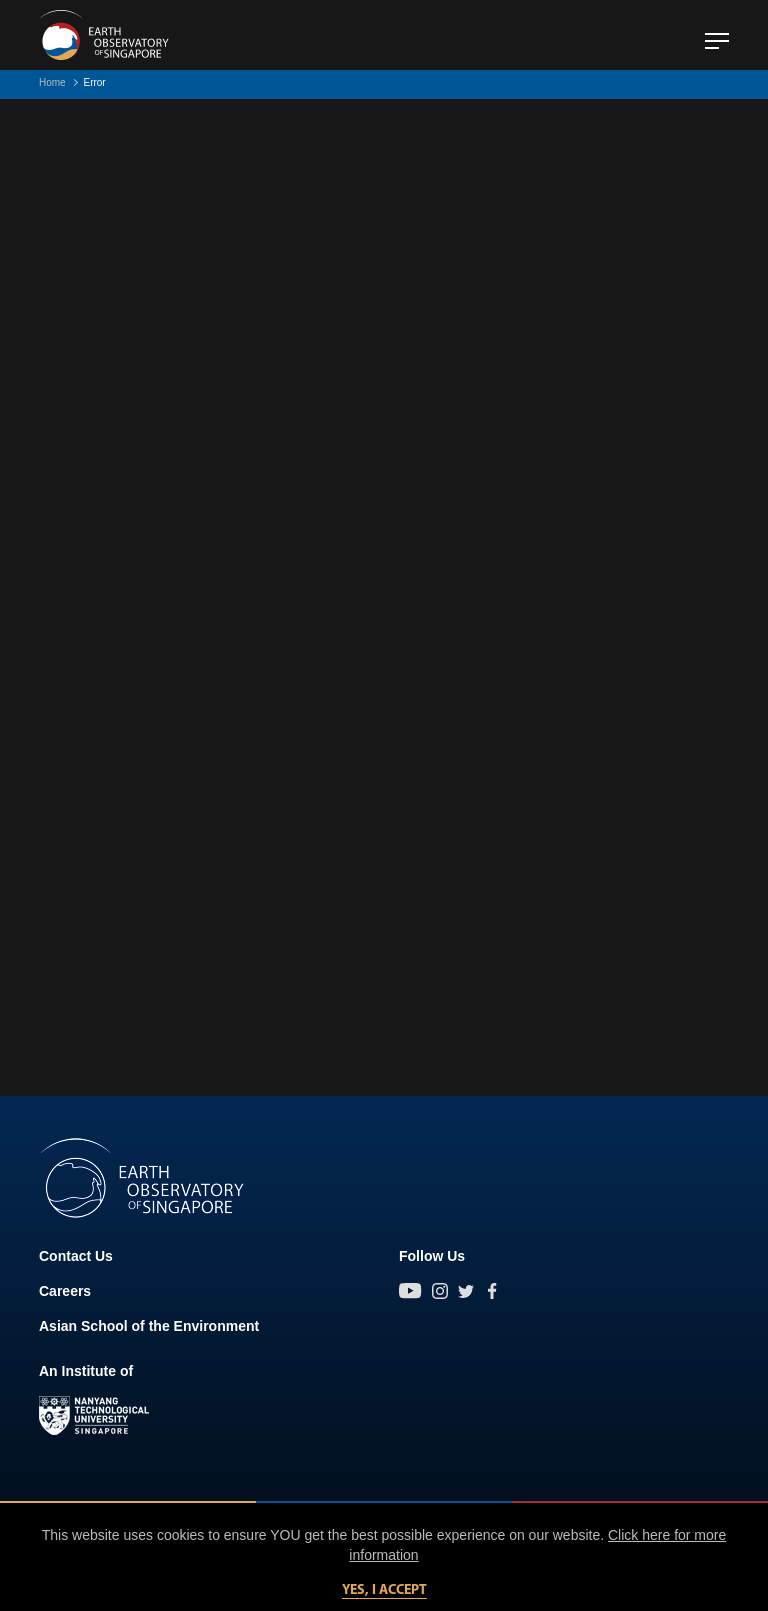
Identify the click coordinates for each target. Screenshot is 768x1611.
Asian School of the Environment (149, 1326)
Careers (65, 1291)
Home (52, 82)
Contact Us (76, 1256)
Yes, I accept (384, 1590)
